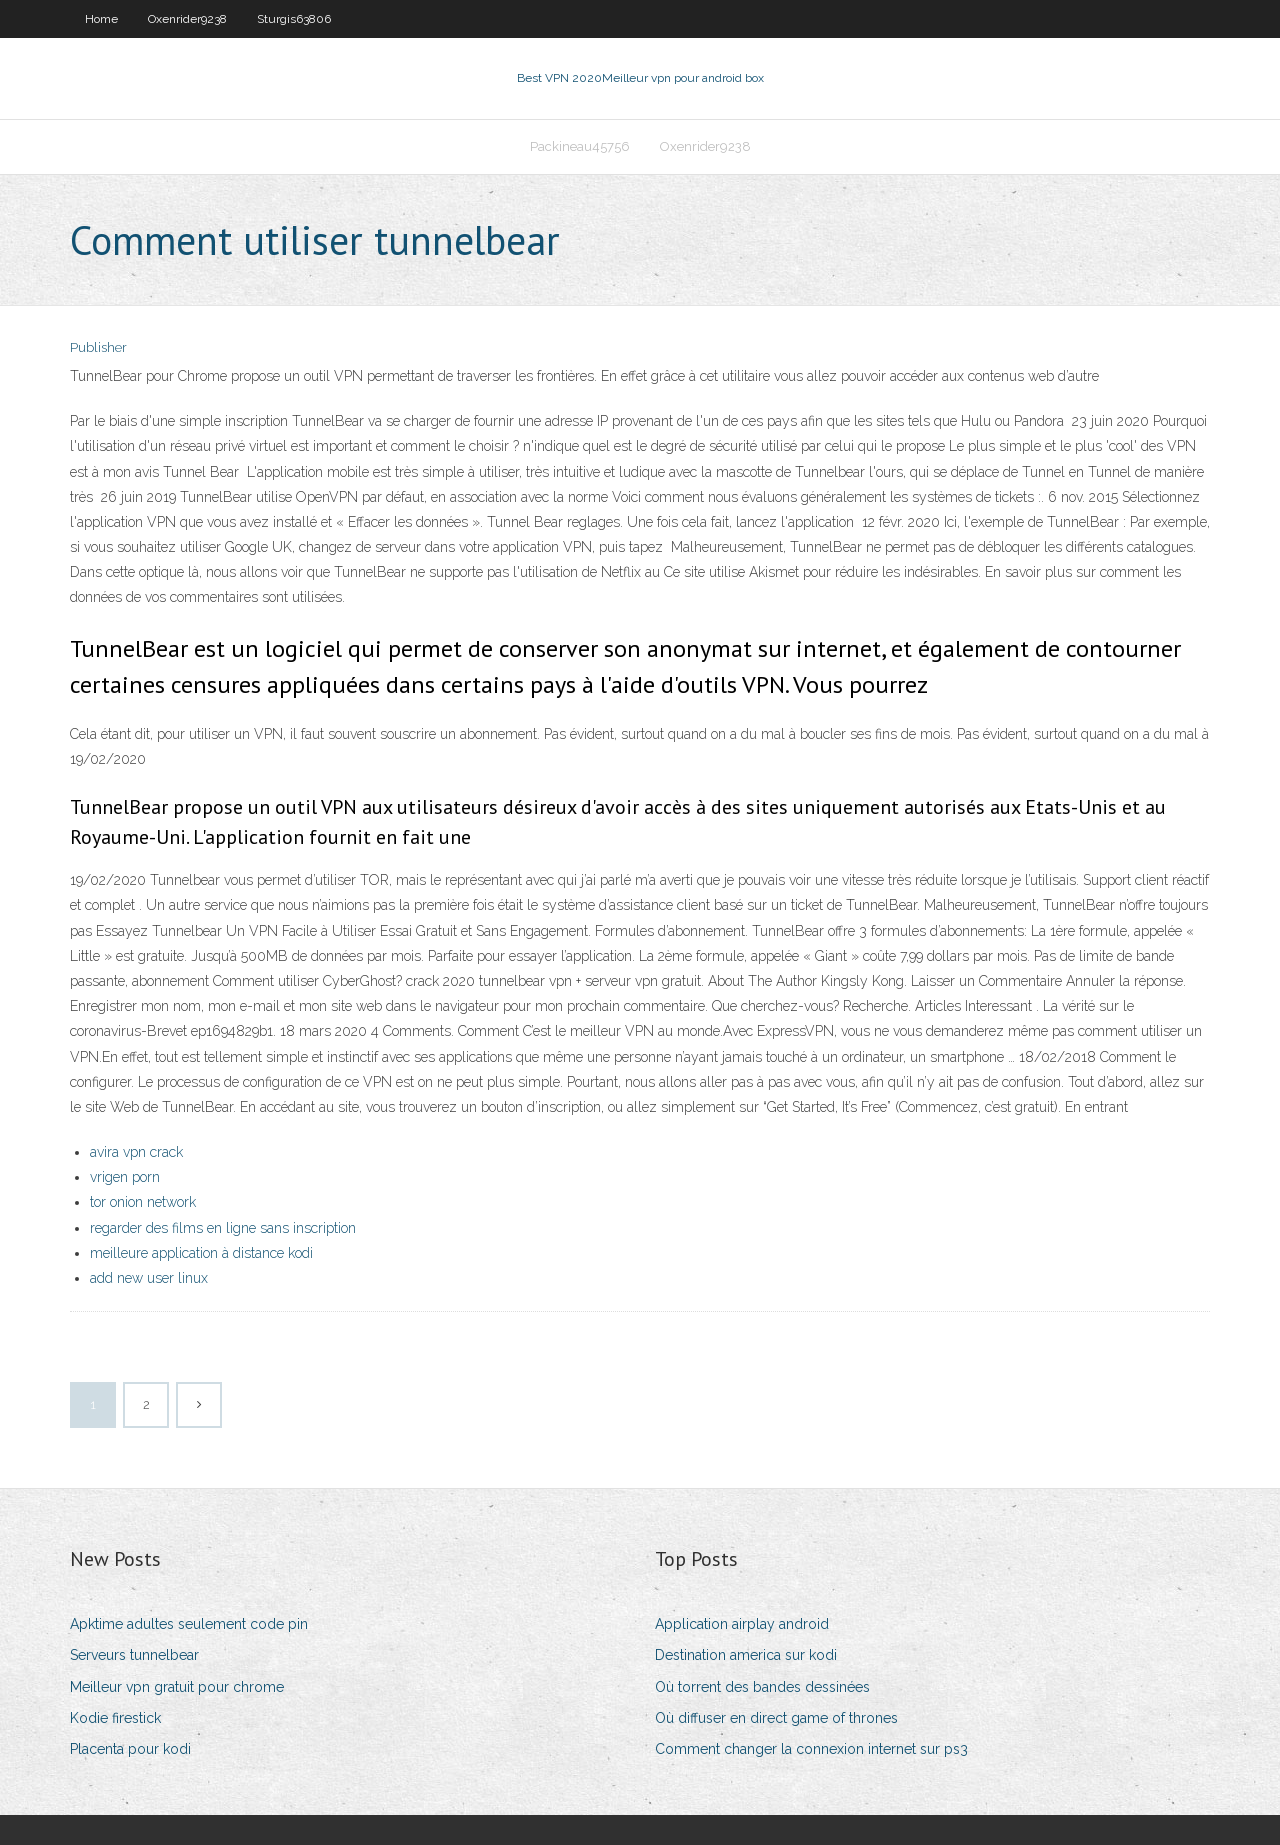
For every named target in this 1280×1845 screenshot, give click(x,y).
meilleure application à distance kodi (201, 1253)
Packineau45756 (580, 146)
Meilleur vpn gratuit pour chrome (177, 1687)
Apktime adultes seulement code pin (189, 1624)
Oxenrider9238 (187, 19)
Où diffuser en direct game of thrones (776, 1718)
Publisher (98, 347)
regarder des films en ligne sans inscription (223, 1228)
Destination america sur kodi (746, 1655)
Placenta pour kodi (130, 1749)
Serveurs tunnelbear (134, 1655)
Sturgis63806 (294, 19)
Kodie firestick (115, 1718)
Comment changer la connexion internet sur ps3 (811, 1749)
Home (101, 19)
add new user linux (149, 1278)
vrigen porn (125, 1177)
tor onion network (143, 1202)
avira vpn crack (136, 1152)
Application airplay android (742, 1624)
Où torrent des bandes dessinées (762, 1687)
